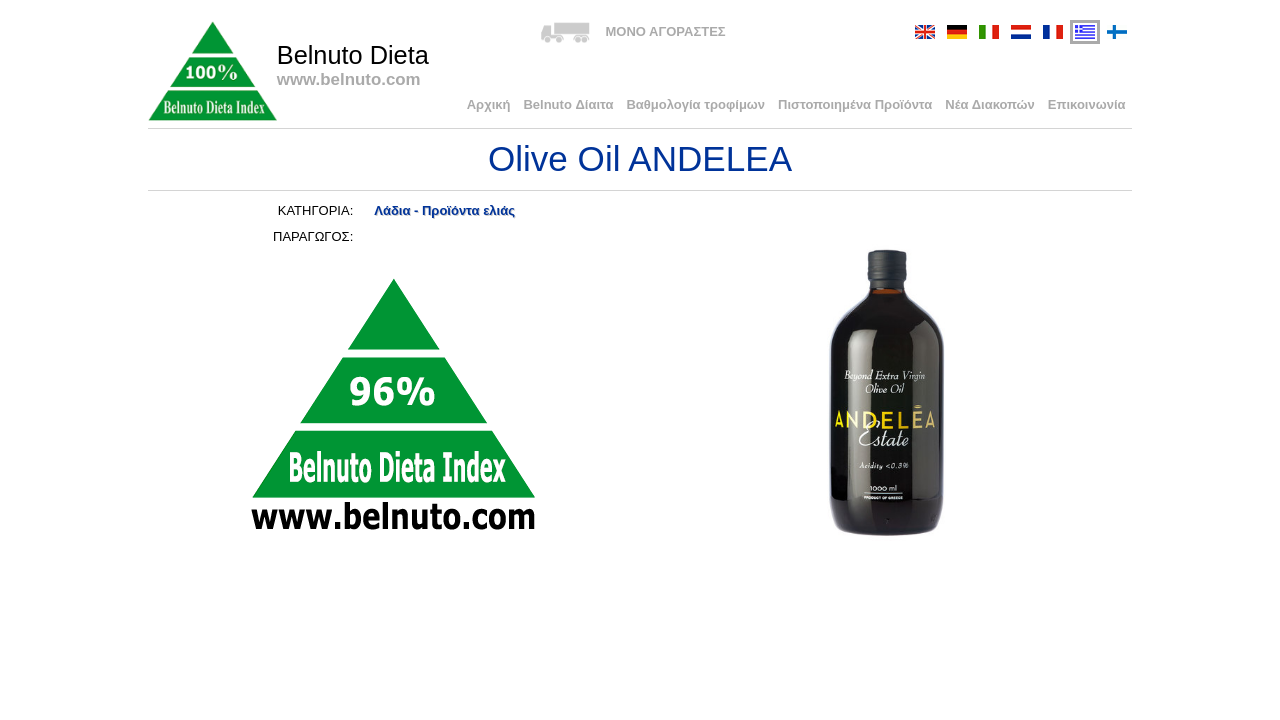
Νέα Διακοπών (990, 104)
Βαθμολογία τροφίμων (695, 104)
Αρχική (489, 104)
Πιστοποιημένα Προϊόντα (855, 104)
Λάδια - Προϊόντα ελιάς (444, 210)
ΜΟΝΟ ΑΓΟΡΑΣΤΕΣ (665, 31)
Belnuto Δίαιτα (568, 104)
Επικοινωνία (1087, 104)
